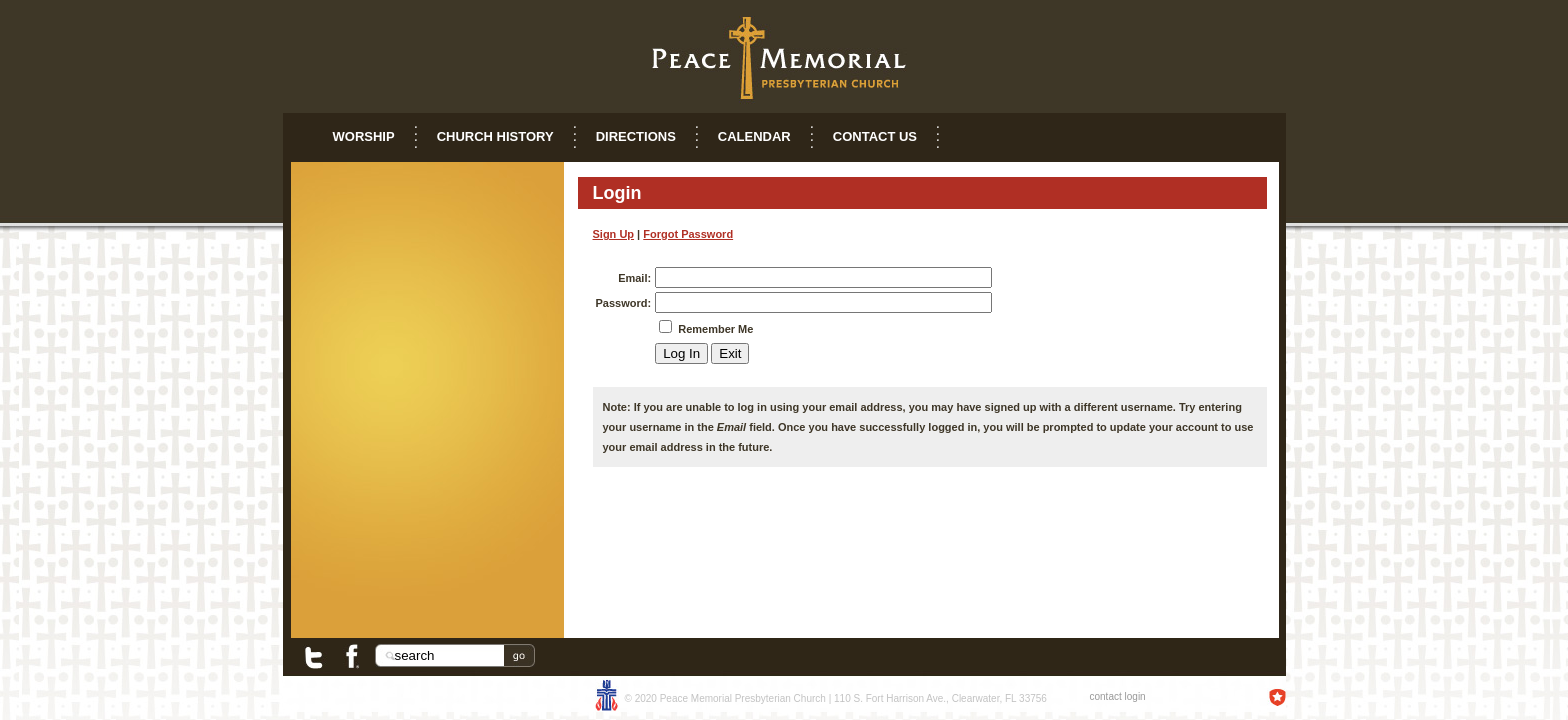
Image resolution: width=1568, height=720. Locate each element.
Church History (495, 136)
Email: (634, 278)
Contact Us (875, 136)
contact (1106, 696)
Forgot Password (688, 234)
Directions (636, 136)
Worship (364, 136)
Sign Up (614, 234)
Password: (624, 303)
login (1135, 696)
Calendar (754, 136)
